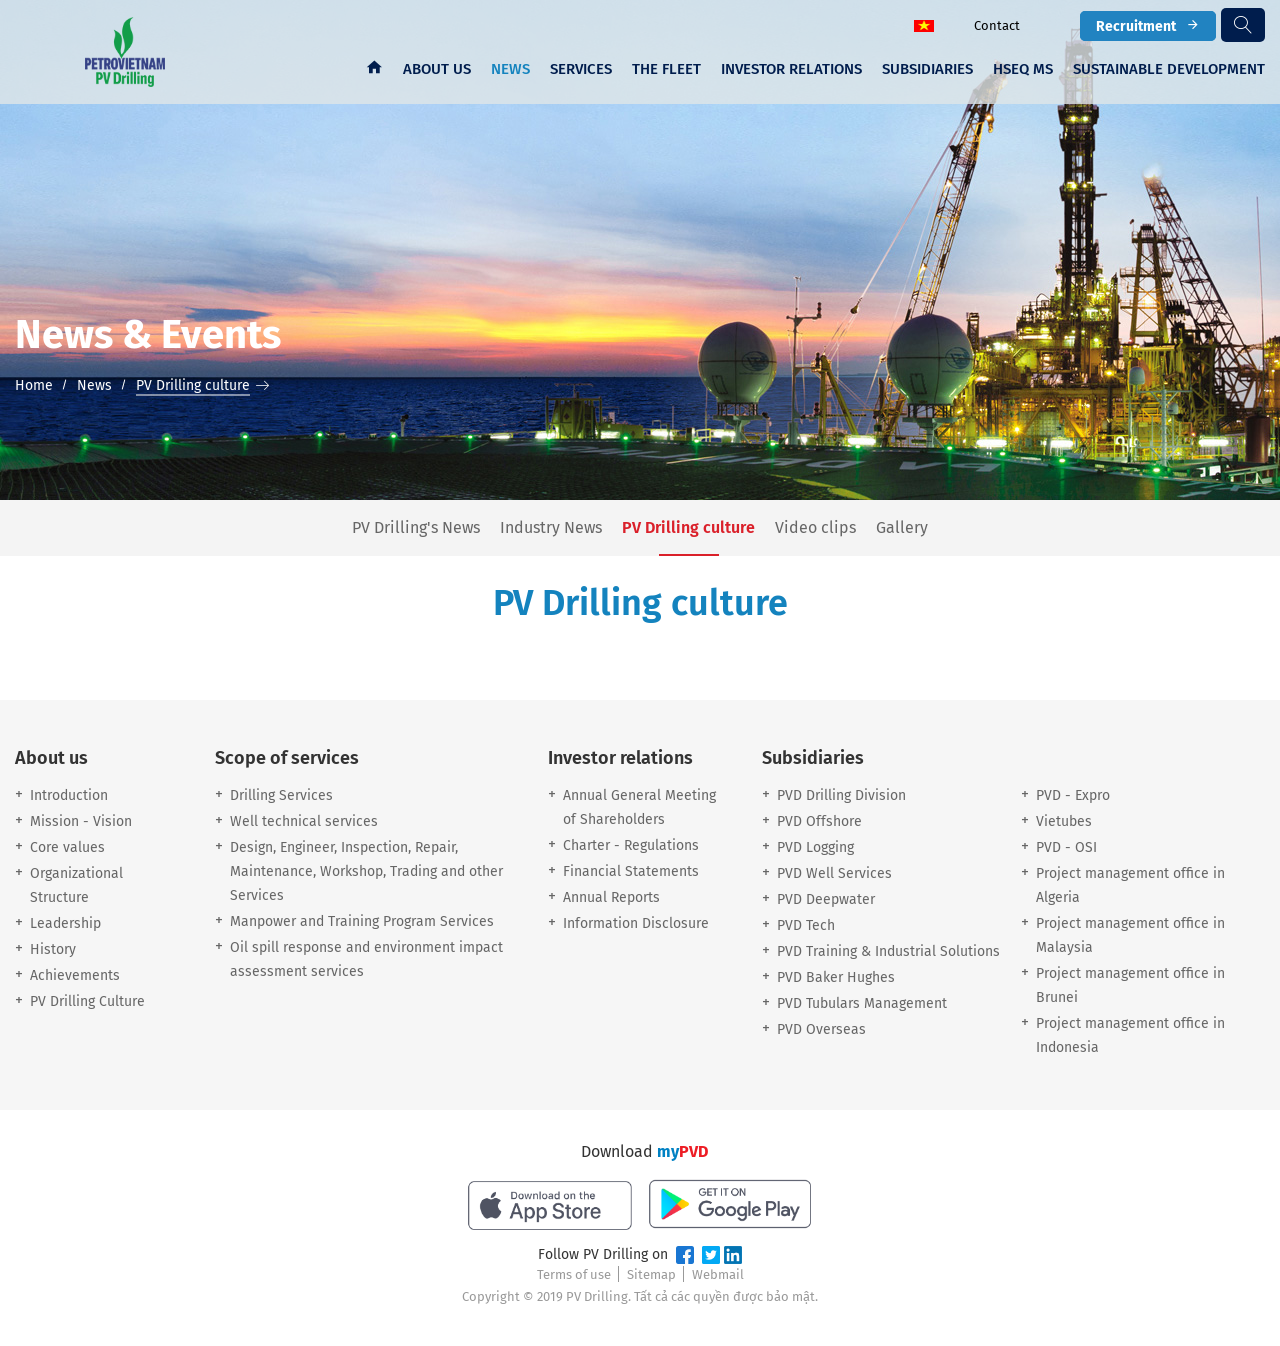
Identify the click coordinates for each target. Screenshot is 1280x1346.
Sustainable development (1169, 69)
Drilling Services (281, 795)
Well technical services (304, 821)
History (53, 949)
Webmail (718, 1274)
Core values (67, 847)
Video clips (815, 528)
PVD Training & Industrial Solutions (888, 951)
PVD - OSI (1066, 847)
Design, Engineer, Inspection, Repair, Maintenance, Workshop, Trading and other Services (366, 871)
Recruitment (1148, 25)
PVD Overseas (821, 1029)
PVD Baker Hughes (836, 977)
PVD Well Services (834, 873)
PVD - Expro (1073, 795)
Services (581, 69)
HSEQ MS (1023, 69)
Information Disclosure (636, 923)
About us (437, 69)
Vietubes (1064, 821)
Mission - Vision (81, 821)
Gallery (902, 528)
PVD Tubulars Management (862, 1003)
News (510, 69)
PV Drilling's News (416, 528)
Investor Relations (791, 69)
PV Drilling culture (688, 528)
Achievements (75, 975)
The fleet (666, 69)
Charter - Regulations (631, 845)
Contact (997, 25)
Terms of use (574, 1274)
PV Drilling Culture (87, 1001)
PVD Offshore (819, 821)
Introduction (69, 795)
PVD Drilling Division (841, 795)
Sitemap (651, 1274)
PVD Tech (806, 925)
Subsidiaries (927, 69)
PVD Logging (815, 847)
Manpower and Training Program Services (362, 921)
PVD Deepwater (826, 899)
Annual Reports (611, 897)
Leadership (65, 923)
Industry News (551, 528)
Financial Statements (631, 871)
